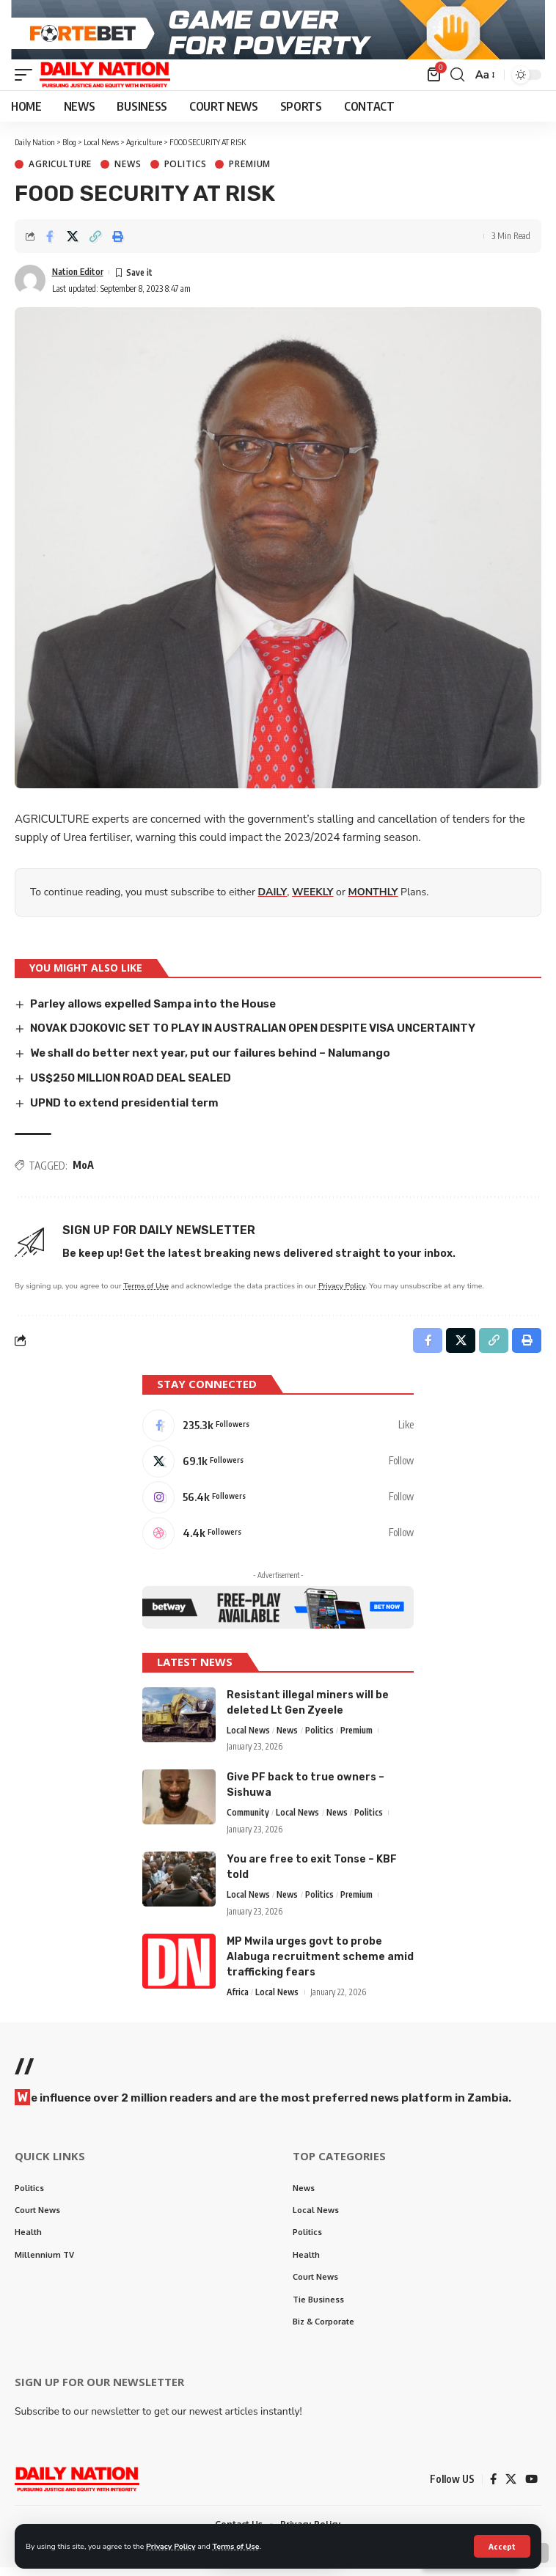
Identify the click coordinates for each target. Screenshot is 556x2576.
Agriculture (60, 173)
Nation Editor (77, 280)
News (127, 173)
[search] (457, 83)
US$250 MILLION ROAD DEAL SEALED (130, 1086)
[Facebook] (278, 1433)
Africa (238, 2000)
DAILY (273, 901)
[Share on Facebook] (50, 245)
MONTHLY (373, 901)
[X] (278, 1469)
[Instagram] (278, 1505)
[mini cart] (435, 83)
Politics (185, 173)
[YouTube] (531, 2488)
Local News (248, 1738)
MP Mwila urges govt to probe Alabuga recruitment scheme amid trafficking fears (320, 1965)
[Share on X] (72, 245)
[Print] (118, 245)
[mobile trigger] (27, 83)
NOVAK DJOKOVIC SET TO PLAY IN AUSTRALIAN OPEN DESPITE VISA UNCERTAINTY (252, 1036)
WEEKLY (312, 901)
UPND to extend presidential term (124, 1111)
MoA (83, 1173)
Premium (250, 173)
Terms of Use (236, 2546)
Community (248, 1820)
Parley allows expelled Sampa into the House (153, 1012)
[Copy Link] (95, 245)
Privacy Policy (170, 2546)
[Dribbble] (278, 1541)
